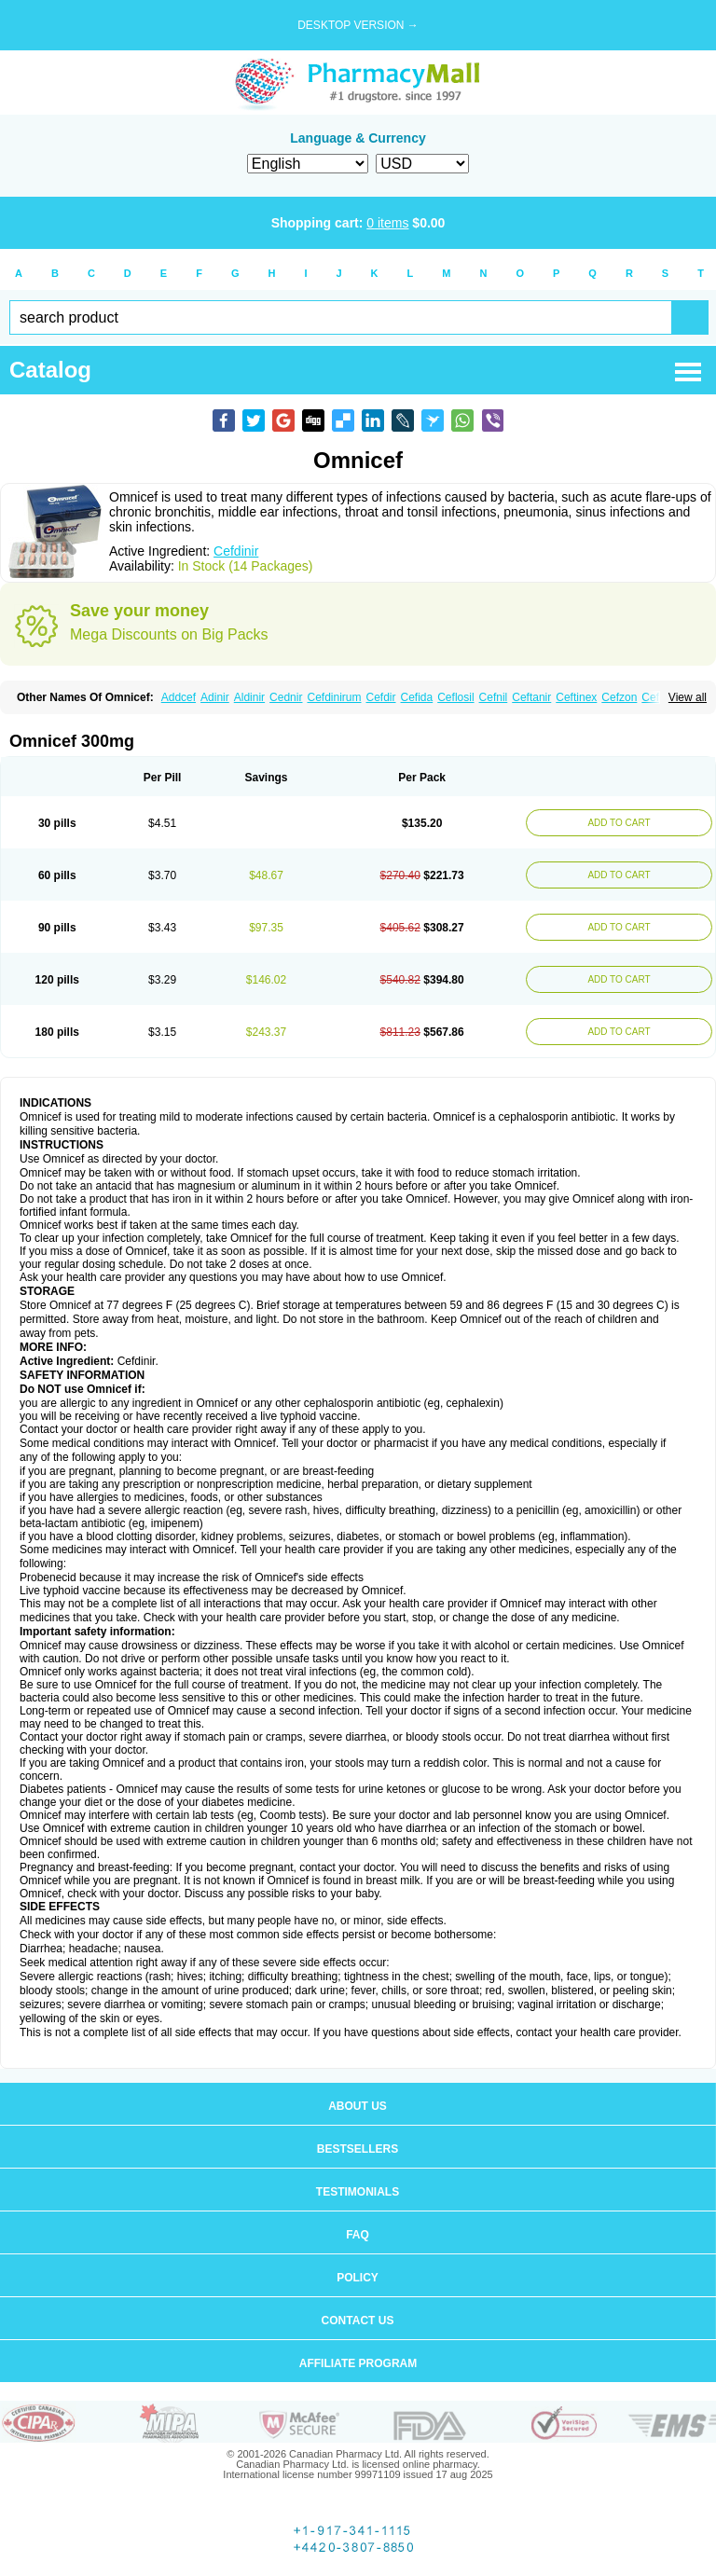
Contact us (358, 2320)
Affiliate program (358, 2363)
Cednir (285, 697)
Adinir (214, 697)
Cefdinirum (334, 697)
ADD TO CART (618, 823)
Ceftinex (576, 697)
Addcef (178, 697)
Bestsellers (357, 2149)
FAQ (357, 2234)
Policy (358, 2277)
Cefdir (381, 697)
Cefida (417, 697)
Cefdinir (235, 551)
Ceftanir (531, 697)
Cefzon (619, 697)
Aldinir (249, 697)
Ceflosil (455, 697)
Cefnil (493, 697)
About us (357, 2106)
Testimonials (357, 2191)
